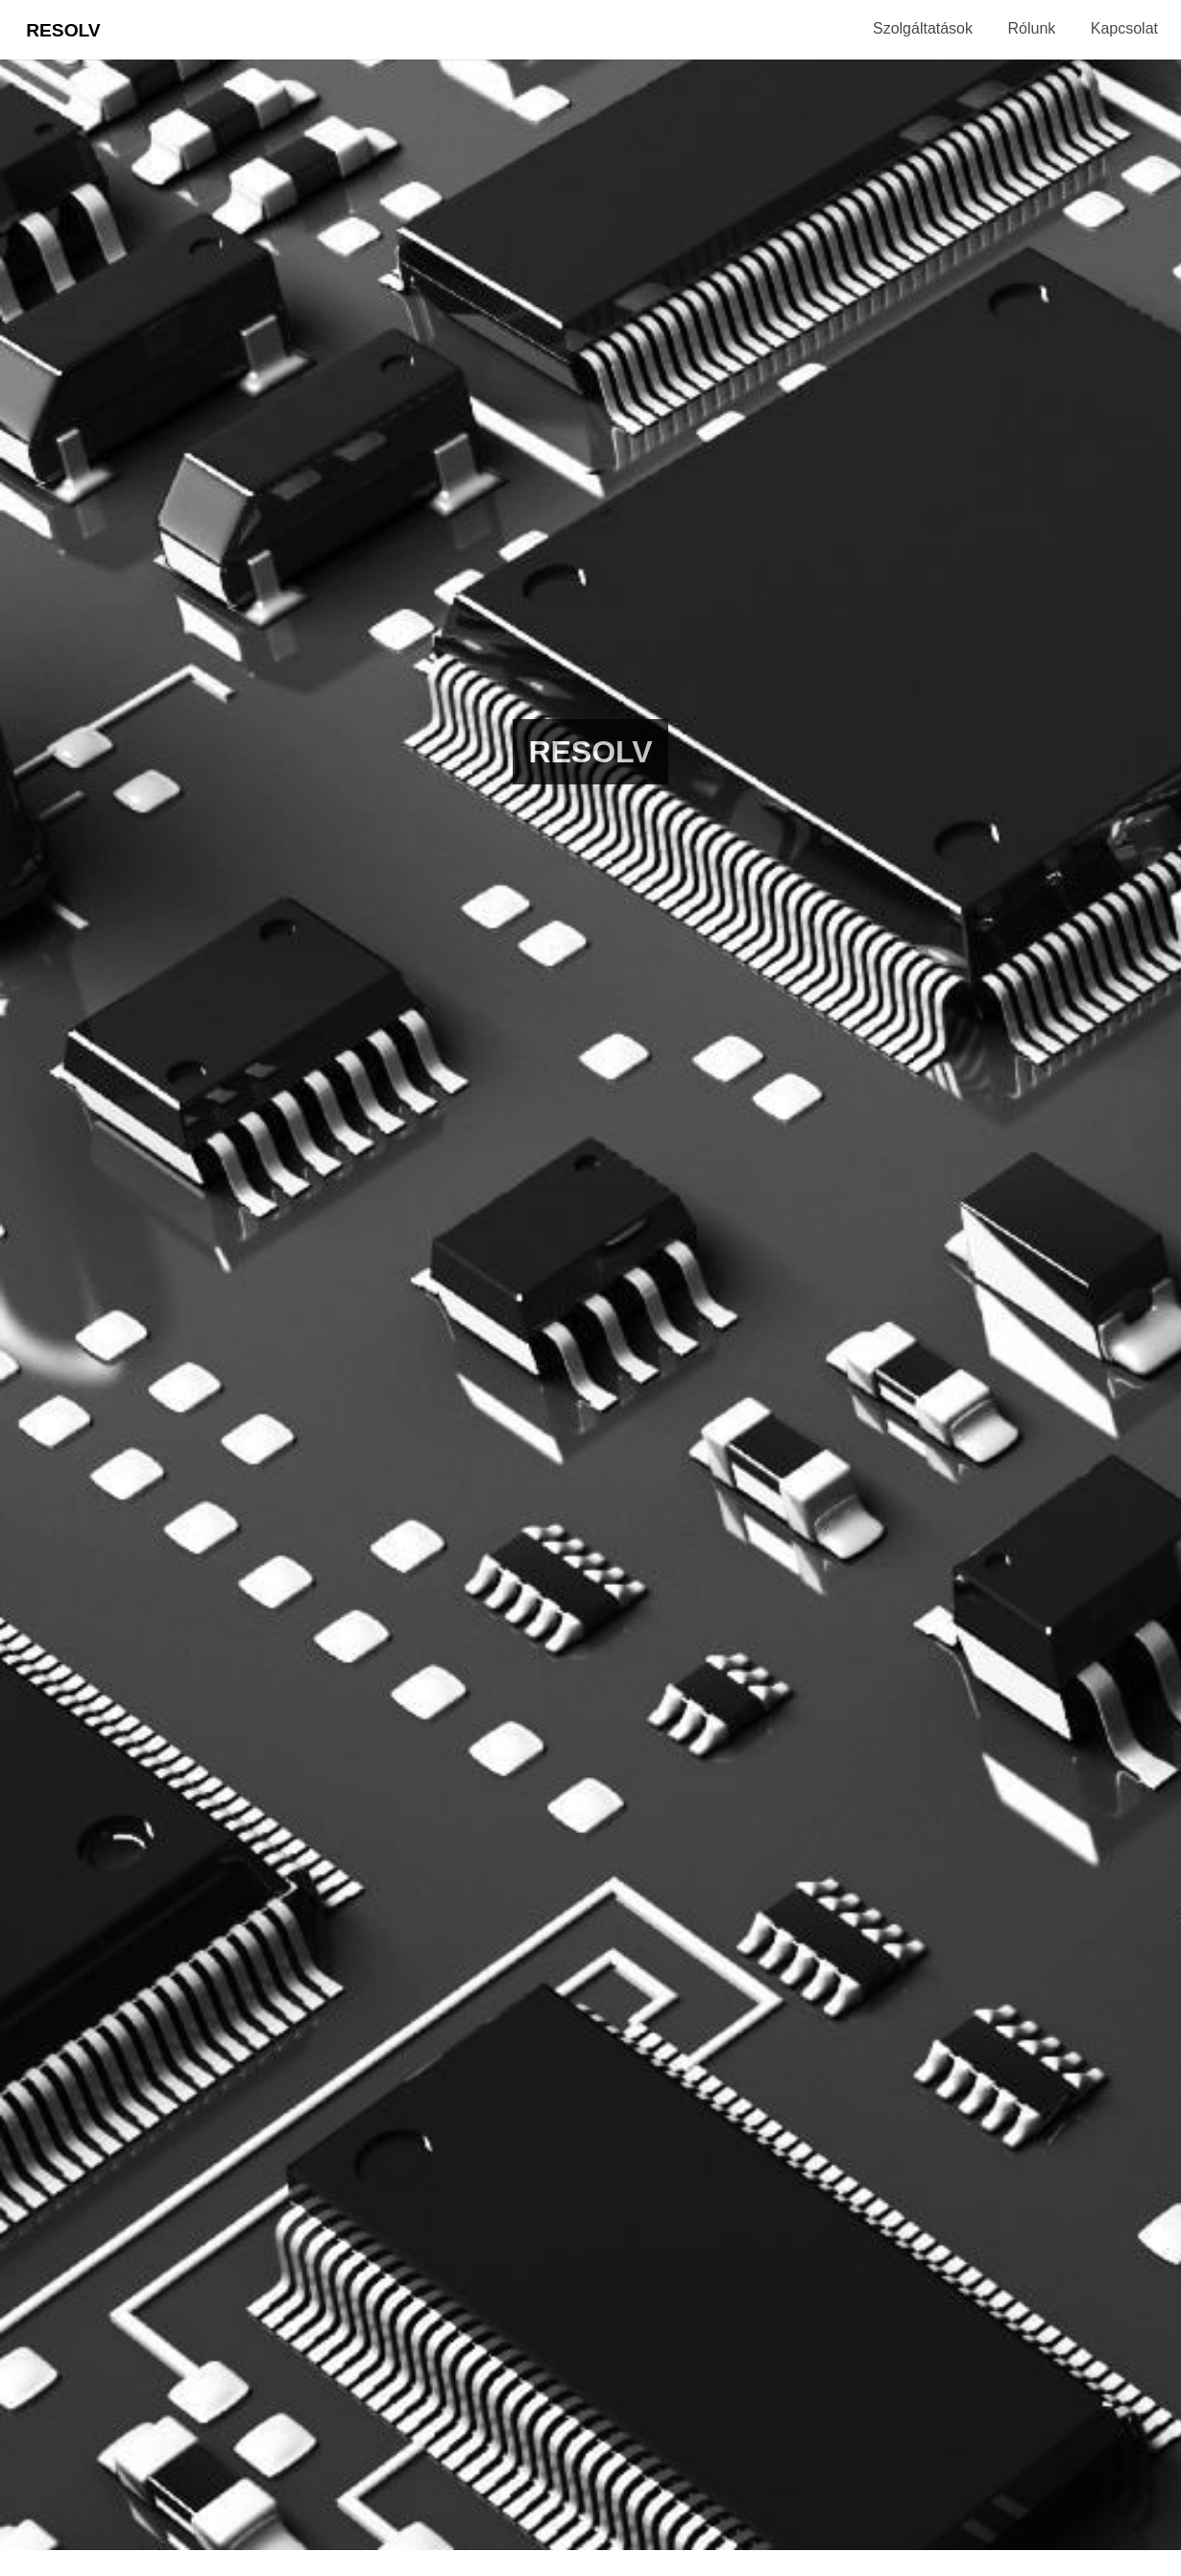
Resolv (63, 30)
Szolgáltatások (923, 28)
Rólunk (1031, 28)
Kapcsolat (1124, 28)
